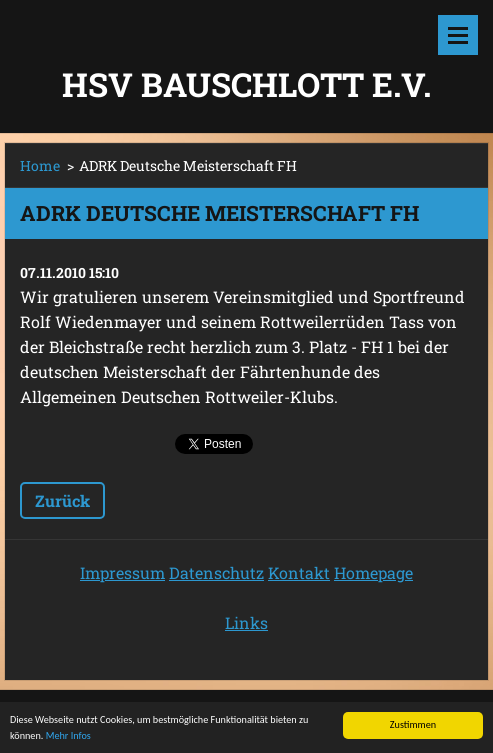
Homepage (373, 572)
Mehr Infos (68, 736)
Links (246, 622)
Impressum (122, 572)
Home (40, 165)
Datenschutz (216, 572)
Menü (458, 35)
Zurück (62, 500)
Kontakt (299, 572)
